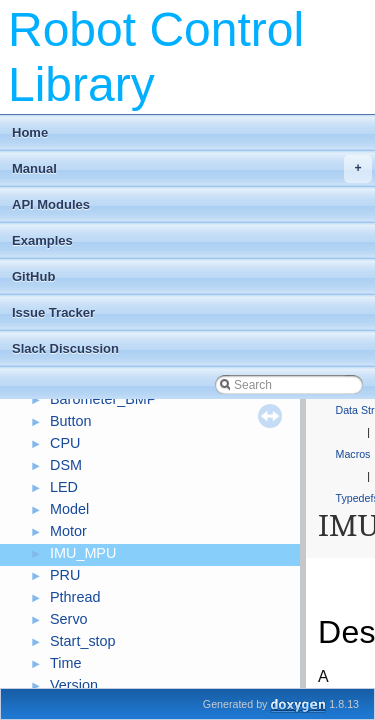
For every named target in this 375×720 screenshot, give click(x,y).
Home (30, 132)
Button (71, 421)
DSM (66, 465)
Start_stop (83, 641)
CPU (65, 443)
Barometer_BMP (103, 399)
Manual (192, 169)
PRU (65, 575)
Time (65, 663)
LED (64, 487)
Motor (68, 531)
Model (69, 509)
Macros (353, 454)
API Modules (51, 204)
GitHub (33, 276)
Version (74, 685)
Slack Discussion (65, 348)
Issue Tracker (53, 312)
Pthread (75, 597)
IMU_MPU (83, 553)
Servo (69, 619)
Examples (42, 240)
